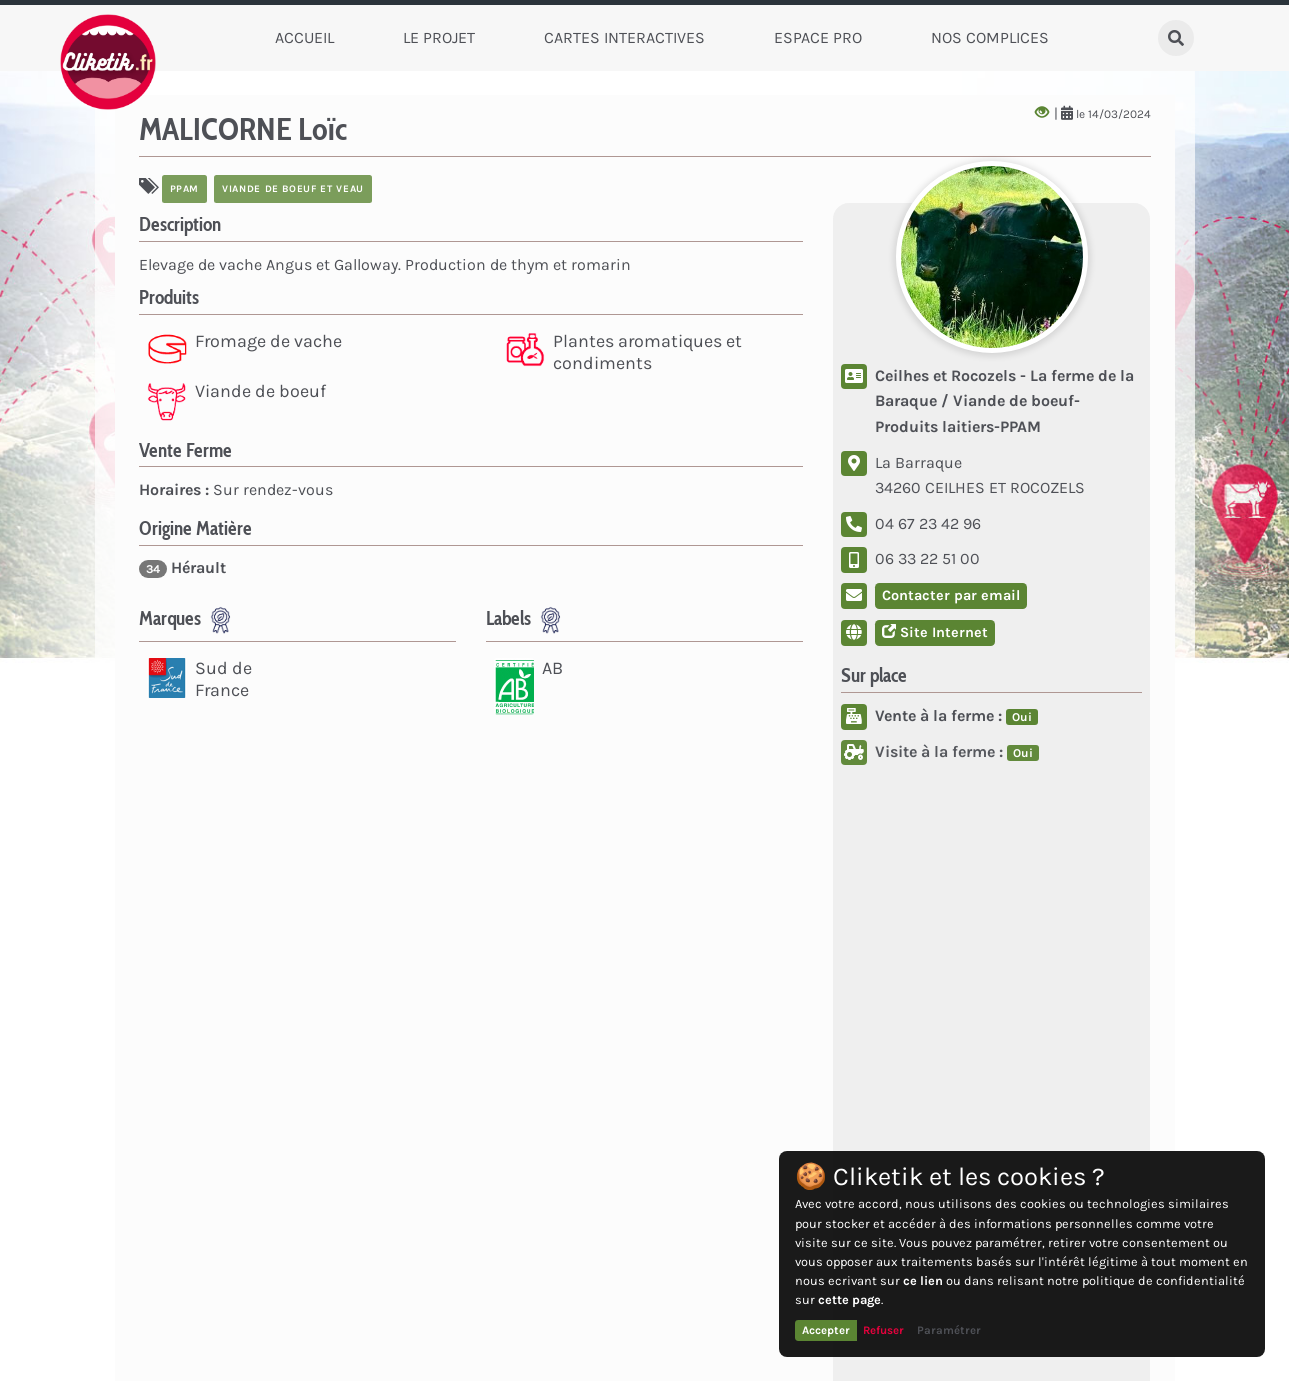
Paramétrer (949, 1330)
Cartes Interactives (624, 37)
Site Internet (935, 632)
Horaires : (174, 489)
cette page (849, 1299)
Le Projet (439, 37)
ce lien (923, 1280)
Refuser (883, 1330)
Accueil (304, 37)
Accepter (826, 1330)
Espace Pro (818, 37)
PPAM (185, 189)
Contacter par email (951, 595)
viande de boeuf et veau (293, 189)
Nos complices (990, 37)
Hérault (182, 568)
